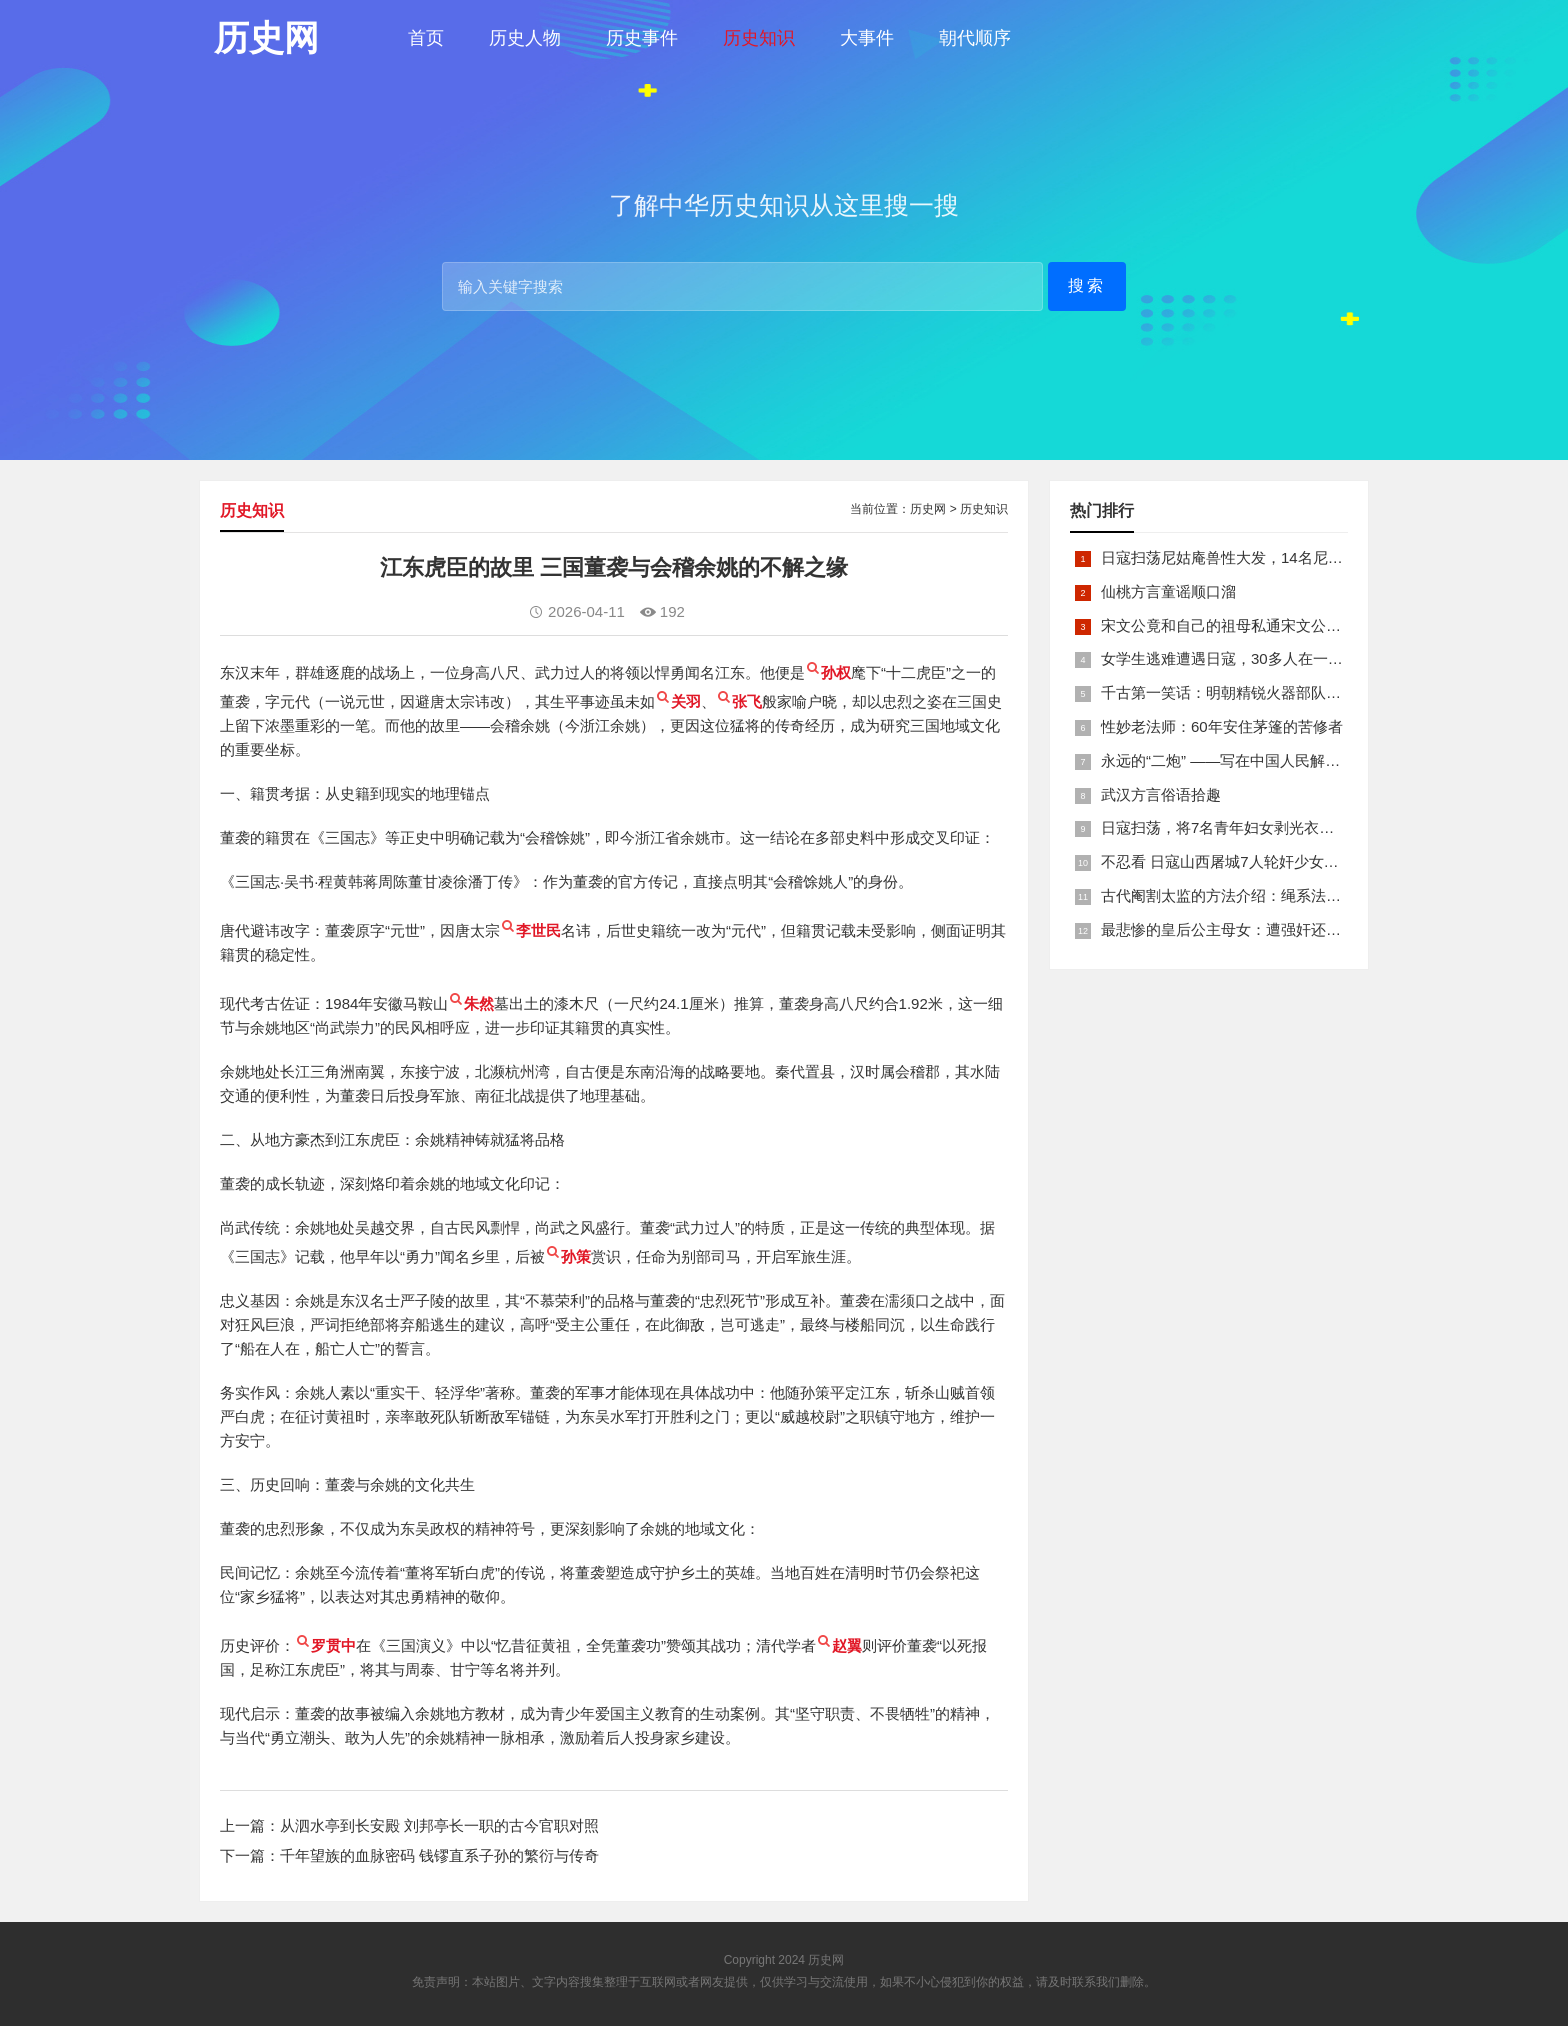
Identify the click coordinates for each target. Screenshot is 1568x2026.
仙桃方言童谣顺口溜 (1168, 591)
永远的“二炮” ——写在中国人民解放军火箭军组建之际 (1280, 760)
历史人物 (525, 38)
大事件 (867, 38)
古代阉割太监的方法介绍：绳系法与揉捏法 (1243, 895)
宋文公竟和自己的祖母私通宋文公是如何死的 (1251, 625)
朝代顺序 (975, 38)
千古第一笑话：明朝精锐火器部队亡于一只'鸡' (1254, 692)
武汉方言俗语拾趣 (1161, 794)
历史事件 (642, 38)
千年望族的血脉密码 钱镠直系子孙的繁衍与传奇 (439, 1855)
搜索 (1087, 285)
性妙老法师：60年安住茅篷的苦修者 (1222, 726)
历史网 (928, 509)
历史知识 (759, 38)
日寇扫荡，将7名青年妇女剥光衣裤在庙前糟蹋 (1255, 827)
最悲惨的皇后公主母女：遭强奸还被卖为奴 (1243, 929)
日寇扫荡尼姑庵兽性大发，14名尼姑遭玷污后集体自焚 (1282, 557)
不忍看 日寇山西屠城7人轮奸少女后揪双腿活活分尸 (1272, 861)
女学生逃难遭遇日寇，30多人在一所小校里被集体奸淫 (1282, 658)
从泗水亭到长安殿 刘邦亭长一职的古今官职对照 (439, 1825)
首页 (426, 38)
